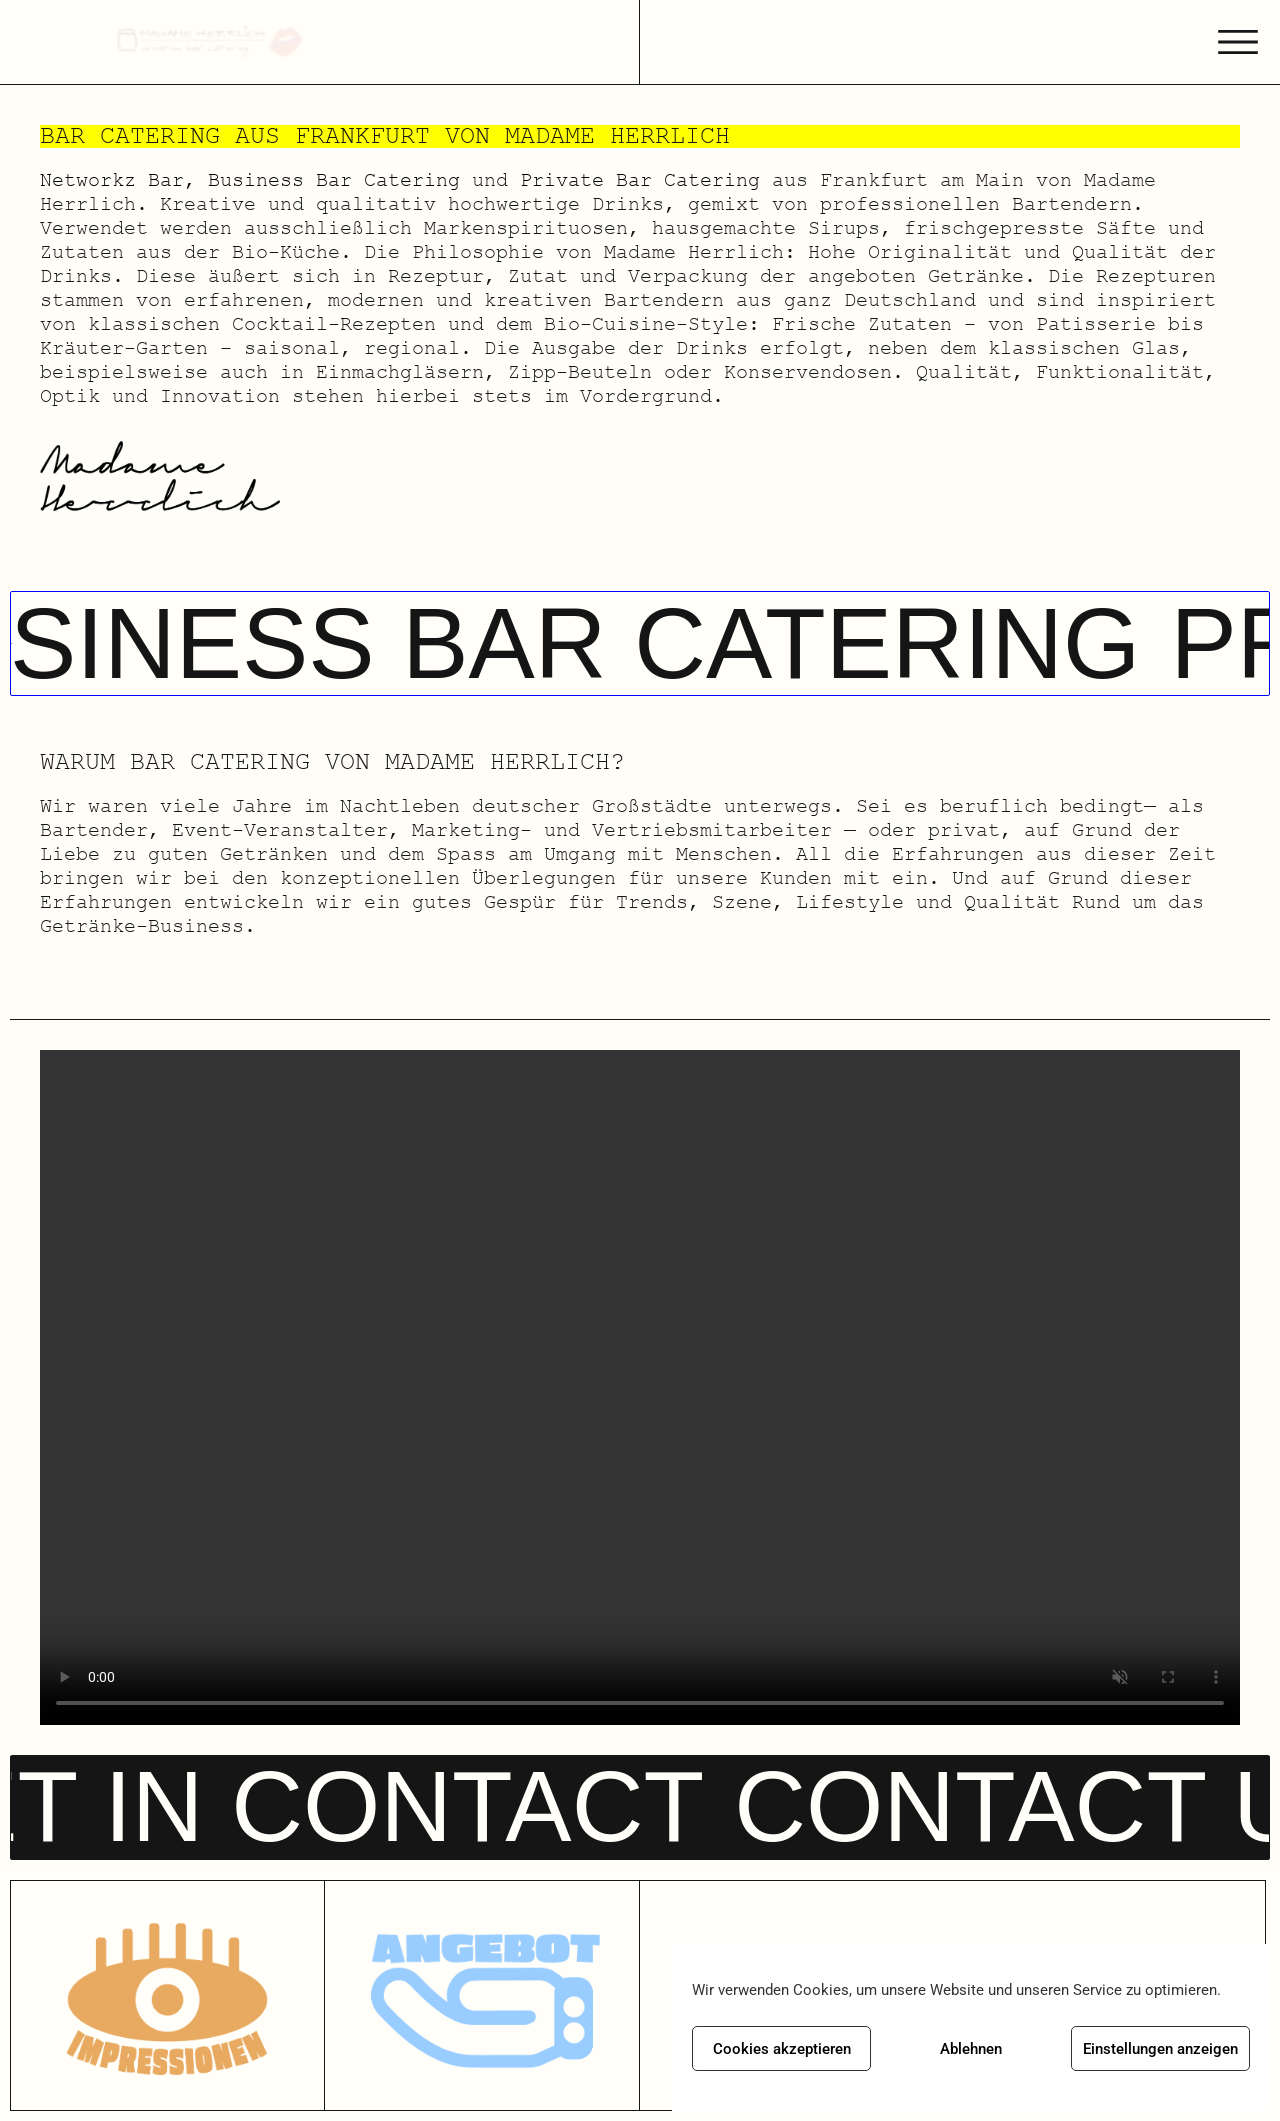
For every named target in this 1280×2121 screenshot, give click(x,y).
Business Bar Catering (334, 180)
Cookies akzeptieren (782, 2049)
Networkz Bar (112, 180)
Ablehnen (971, 2049)
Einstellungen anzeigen (1160, 2049)
